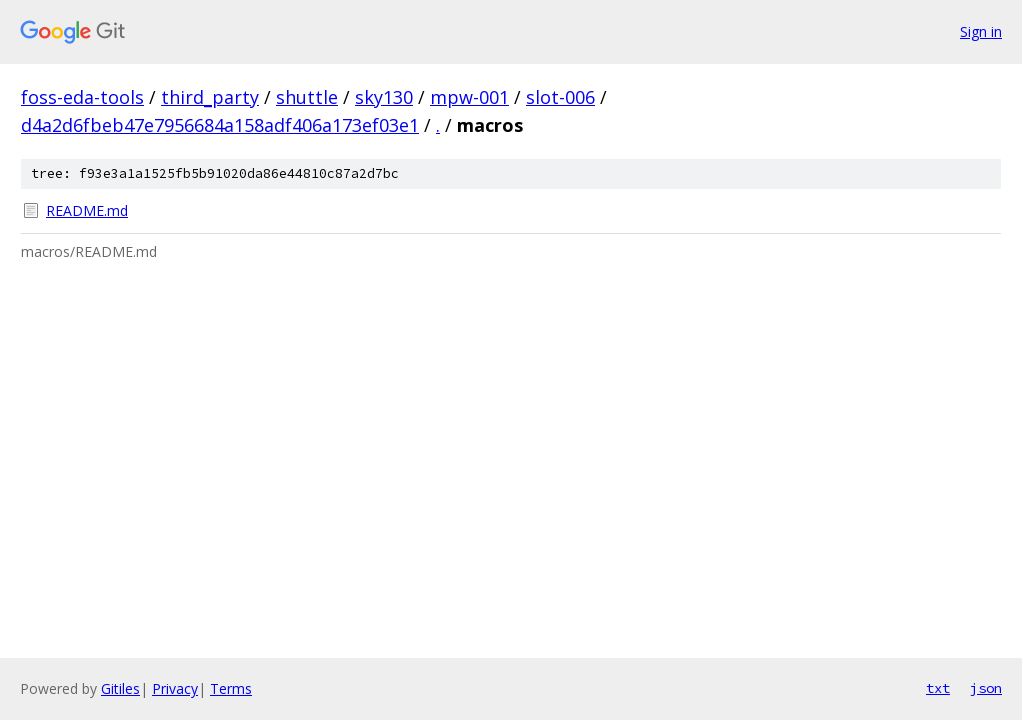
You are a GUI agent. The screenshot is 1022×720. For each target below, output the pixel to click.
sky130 (384, 97)
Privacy (175, 688)
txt (938, 688)
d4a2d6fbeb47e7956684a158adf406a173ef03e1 (220, 125)
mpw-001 (469, 97)
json (986, 688)
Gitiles (120, 688)
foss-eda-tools (82, 97)
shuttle (307, 97)
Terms (231, 688)
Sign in (981, 31)
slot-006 (560, 97)
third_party (210, 97)
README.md (87, 210)
